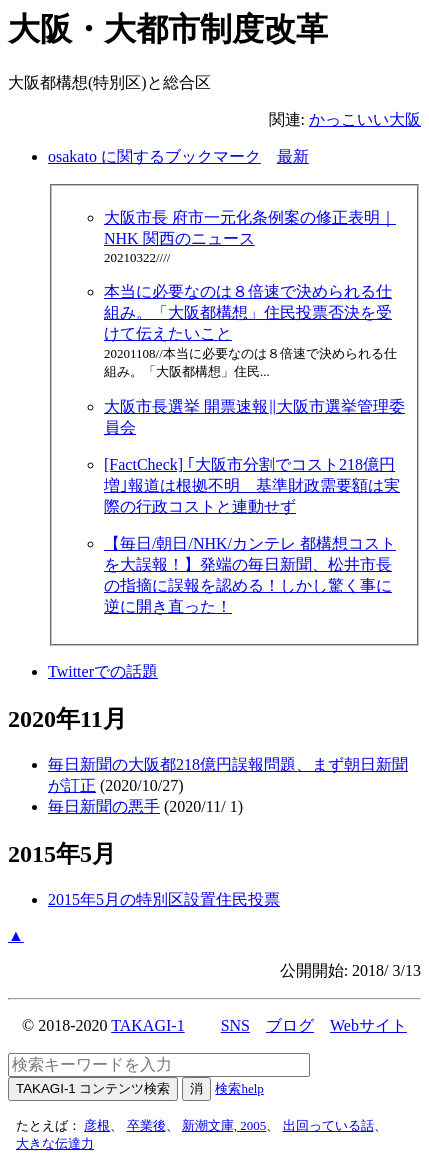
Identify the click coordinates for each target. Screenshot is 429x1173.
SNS (235, 1025)
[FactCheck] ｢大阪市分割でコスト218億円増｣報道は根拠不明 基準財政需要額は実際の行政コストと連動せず (252, 485)
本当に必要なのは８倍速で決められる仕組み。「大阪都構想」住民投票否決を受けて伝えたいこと (248, 312)
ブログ (290, 1025)
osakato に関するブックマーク (154, 156)
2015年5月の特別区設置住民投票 (164, 899)
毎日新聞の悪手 (104, 806)
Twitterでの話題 (103, 671)
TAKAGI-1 (147, 1025)
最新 (293, 156)
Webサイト (368, 1025)
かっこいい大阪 (365, 119)
